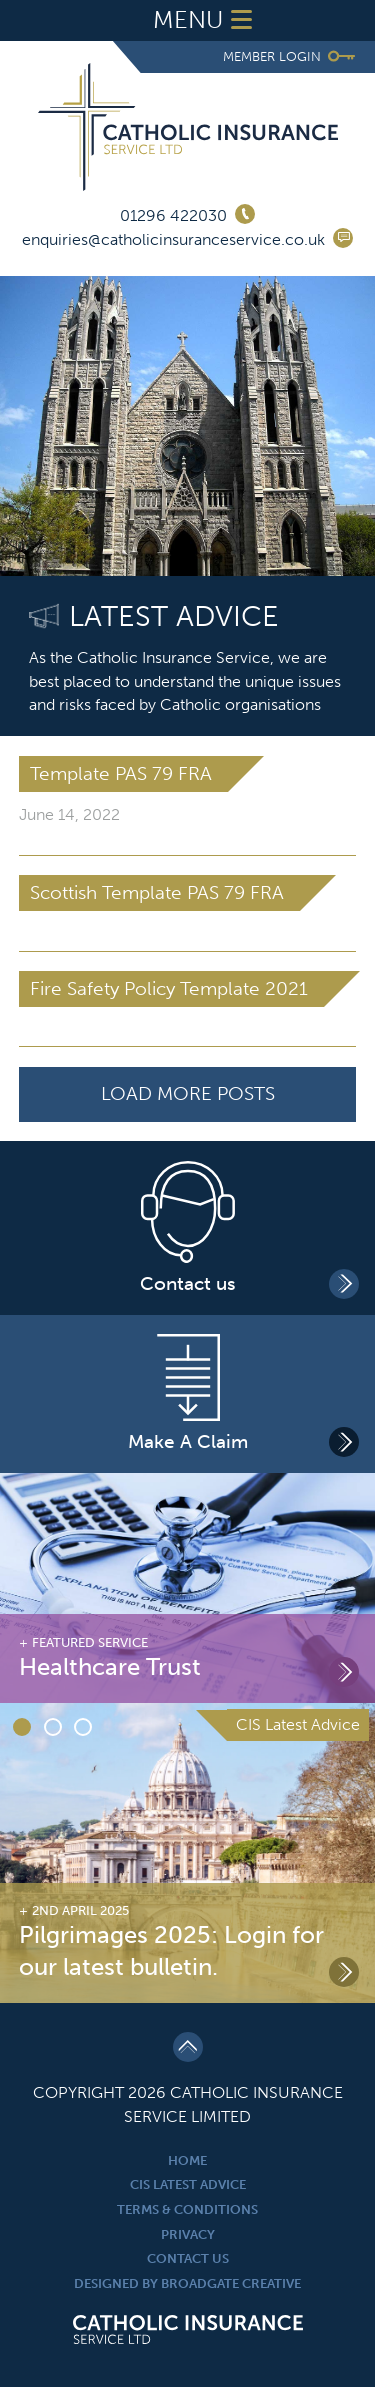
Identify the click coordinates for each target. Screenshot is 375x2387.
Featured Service (90, 1642)
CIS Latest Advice (188, 2184)
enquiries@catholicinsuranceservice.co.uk (173, 239)
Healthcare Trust (110, 1667)
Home (187, 2160)
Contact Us (188, 2258)
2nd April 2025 (80, 1910)
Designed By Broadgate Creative (187, 2283)
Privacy (188, 2234)
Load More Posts (188, 1093)
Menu (207, 20)
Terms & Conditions (187, 2209)
